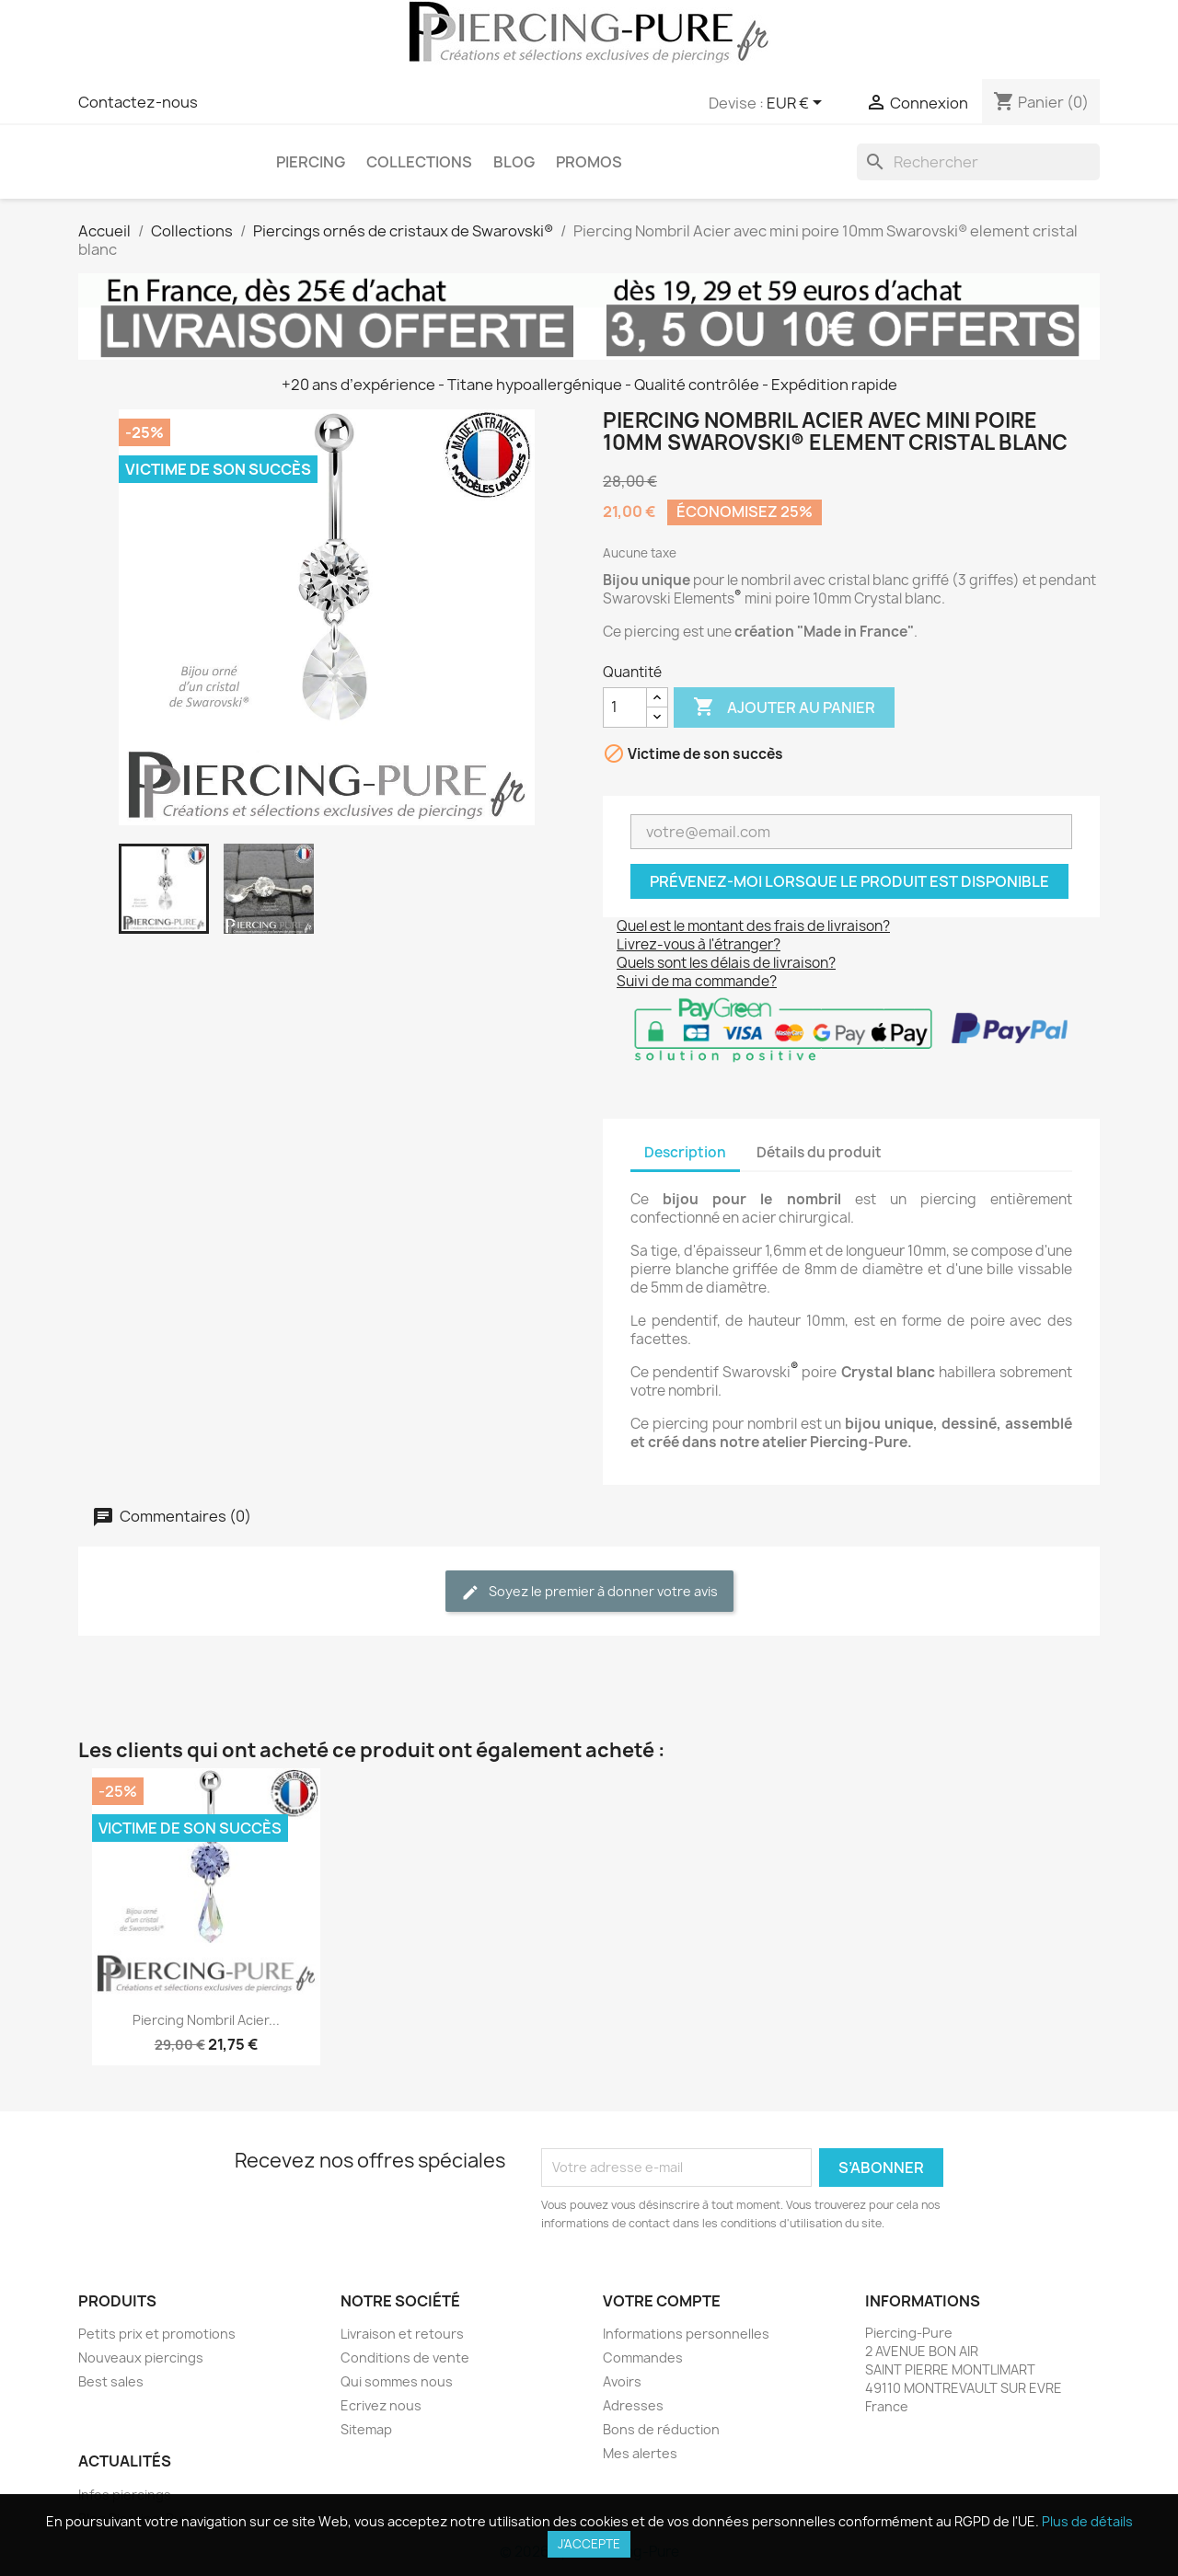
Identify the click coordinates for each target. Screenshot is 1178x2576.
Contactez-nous (138, 102)
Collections (419, 162)
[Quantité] (625, 707)
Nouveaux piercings (140, 2357)
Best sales (111, 2381)
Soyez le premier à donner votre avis (589, 1592)
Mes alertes (640, 2453)
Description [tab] (685, 1152)
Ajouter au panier (784, 707)
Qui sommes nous (397, 2381)
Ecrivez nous (381, 2405)
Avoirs (622, 2381)
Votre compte (662, 2301)
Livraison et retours (402, 2333)
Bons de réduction (661, 2429)
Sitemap (366, 2429)
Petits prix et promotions (157, 2333)
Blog (514, 162)
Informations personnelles (686, 2333)
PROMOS (589, 162)
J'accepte (589, 2544)
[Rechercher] (978, 162)
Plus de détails (1087, 2521)
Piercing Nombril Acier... (206, 2020)
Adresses (633, 2405)
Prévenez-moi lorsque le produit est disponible (849, 881)
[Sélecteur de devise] (797, 104)
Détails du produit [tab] (819, 1152)
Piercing (310, 162)
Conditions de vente (405, 2357)
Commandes (643, 2357)
